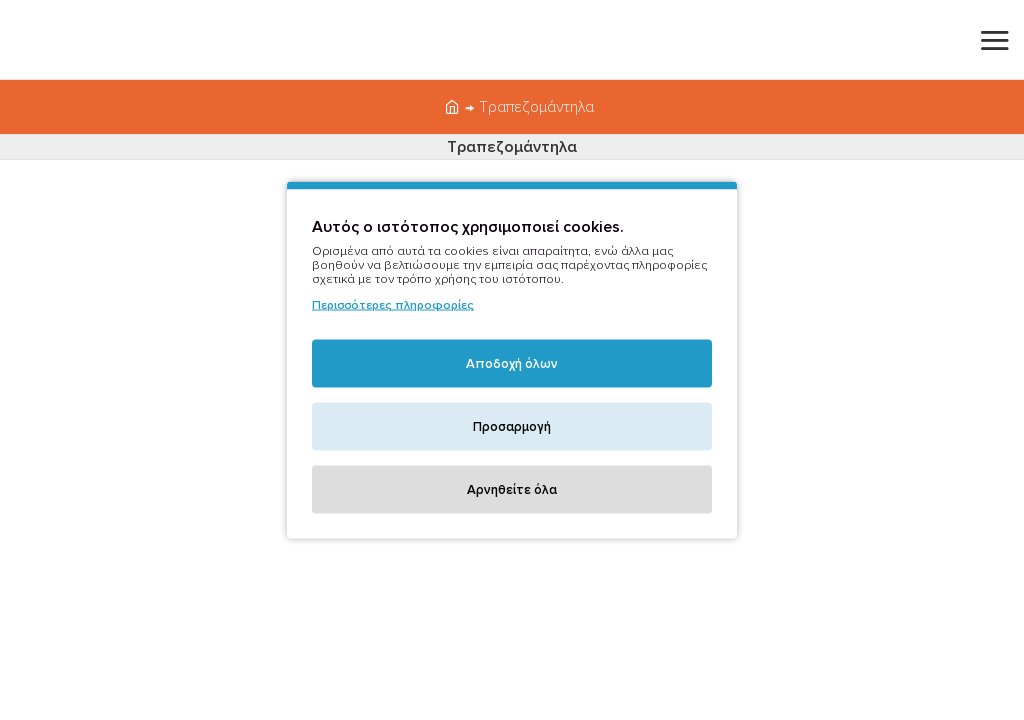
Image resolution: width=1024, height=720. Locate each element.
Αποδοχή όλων (512, 364)
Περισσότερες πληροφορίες (393, 305)
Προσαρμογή (512, 427)
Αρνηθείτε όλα (512, 490)
